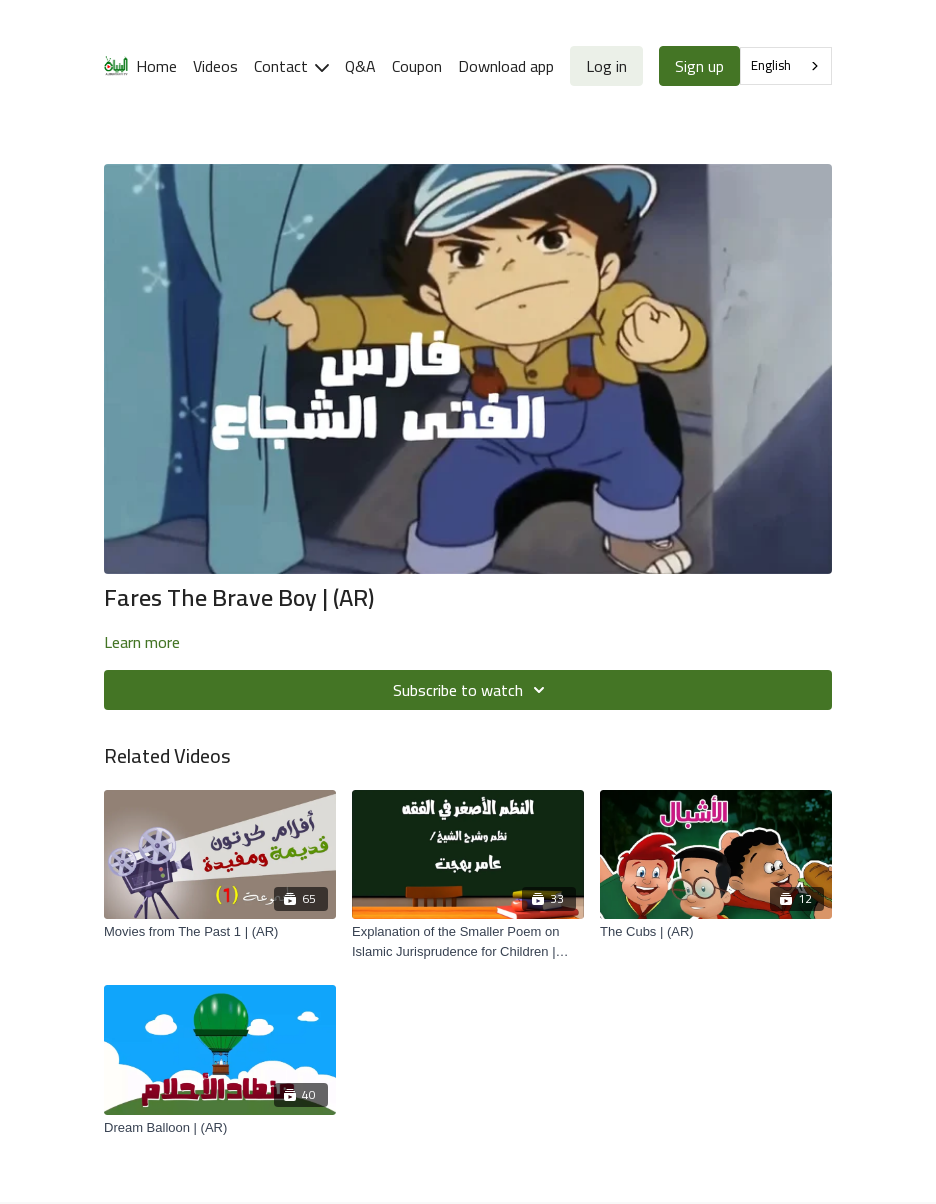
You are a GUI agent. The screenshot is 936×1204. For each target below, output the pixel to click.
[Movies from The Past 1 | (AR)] (220, 932)
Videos (215, 66)
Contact (291, 66)
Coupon (417, 66)
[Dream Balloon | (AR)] (220, 1128)
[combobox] (786, 66)
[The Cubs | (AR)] (716, 932)
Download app (506, 66)
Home (156, 66)
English (771, 65)
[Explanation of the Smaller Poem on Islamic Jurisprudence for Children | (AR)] (468, 941)
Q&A (360, 66)
